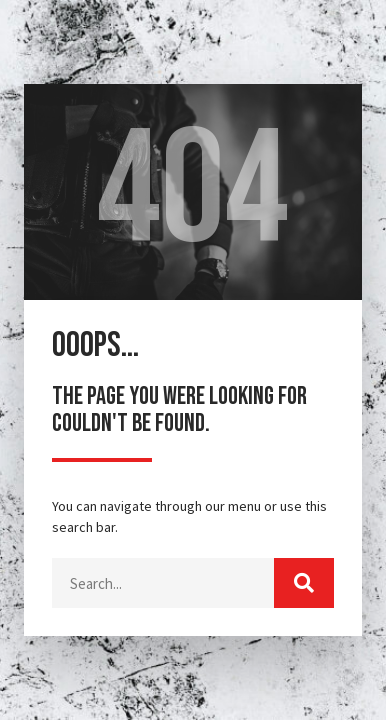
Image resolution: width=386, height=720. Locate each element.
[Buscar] (304, 583)
